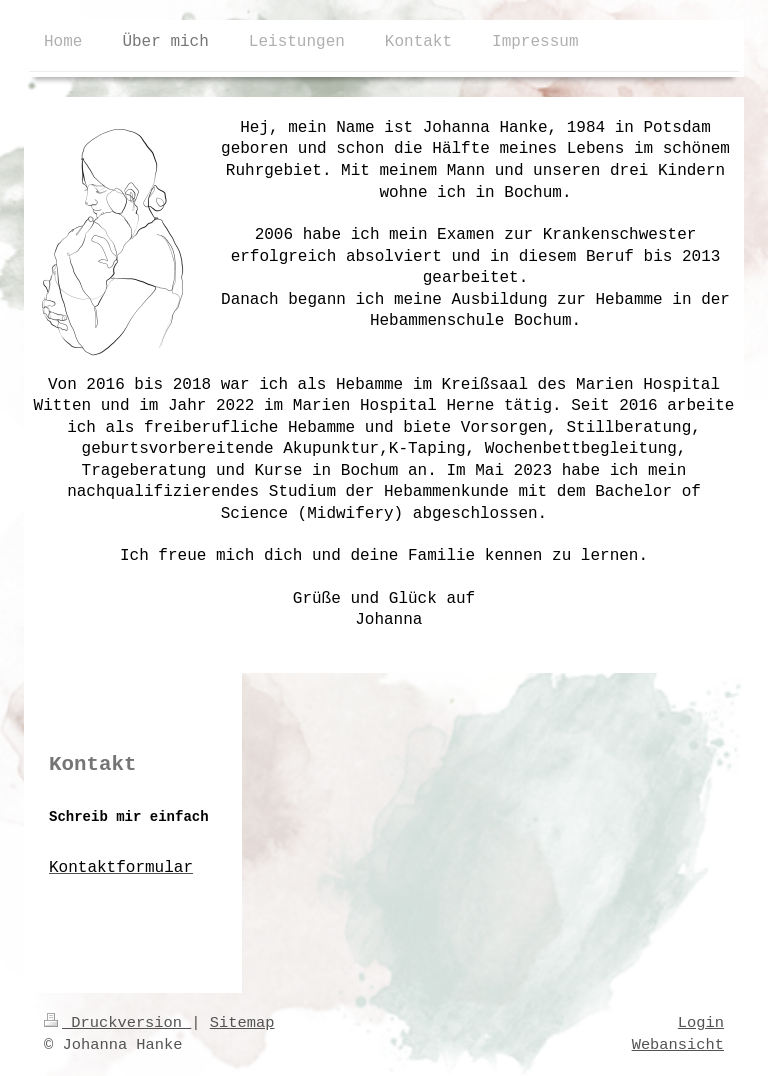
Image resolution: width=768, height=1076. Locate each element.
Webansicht (678, 1045)
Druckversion (117, 1023)
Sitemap (242, 1023)
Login (701, 1023)
